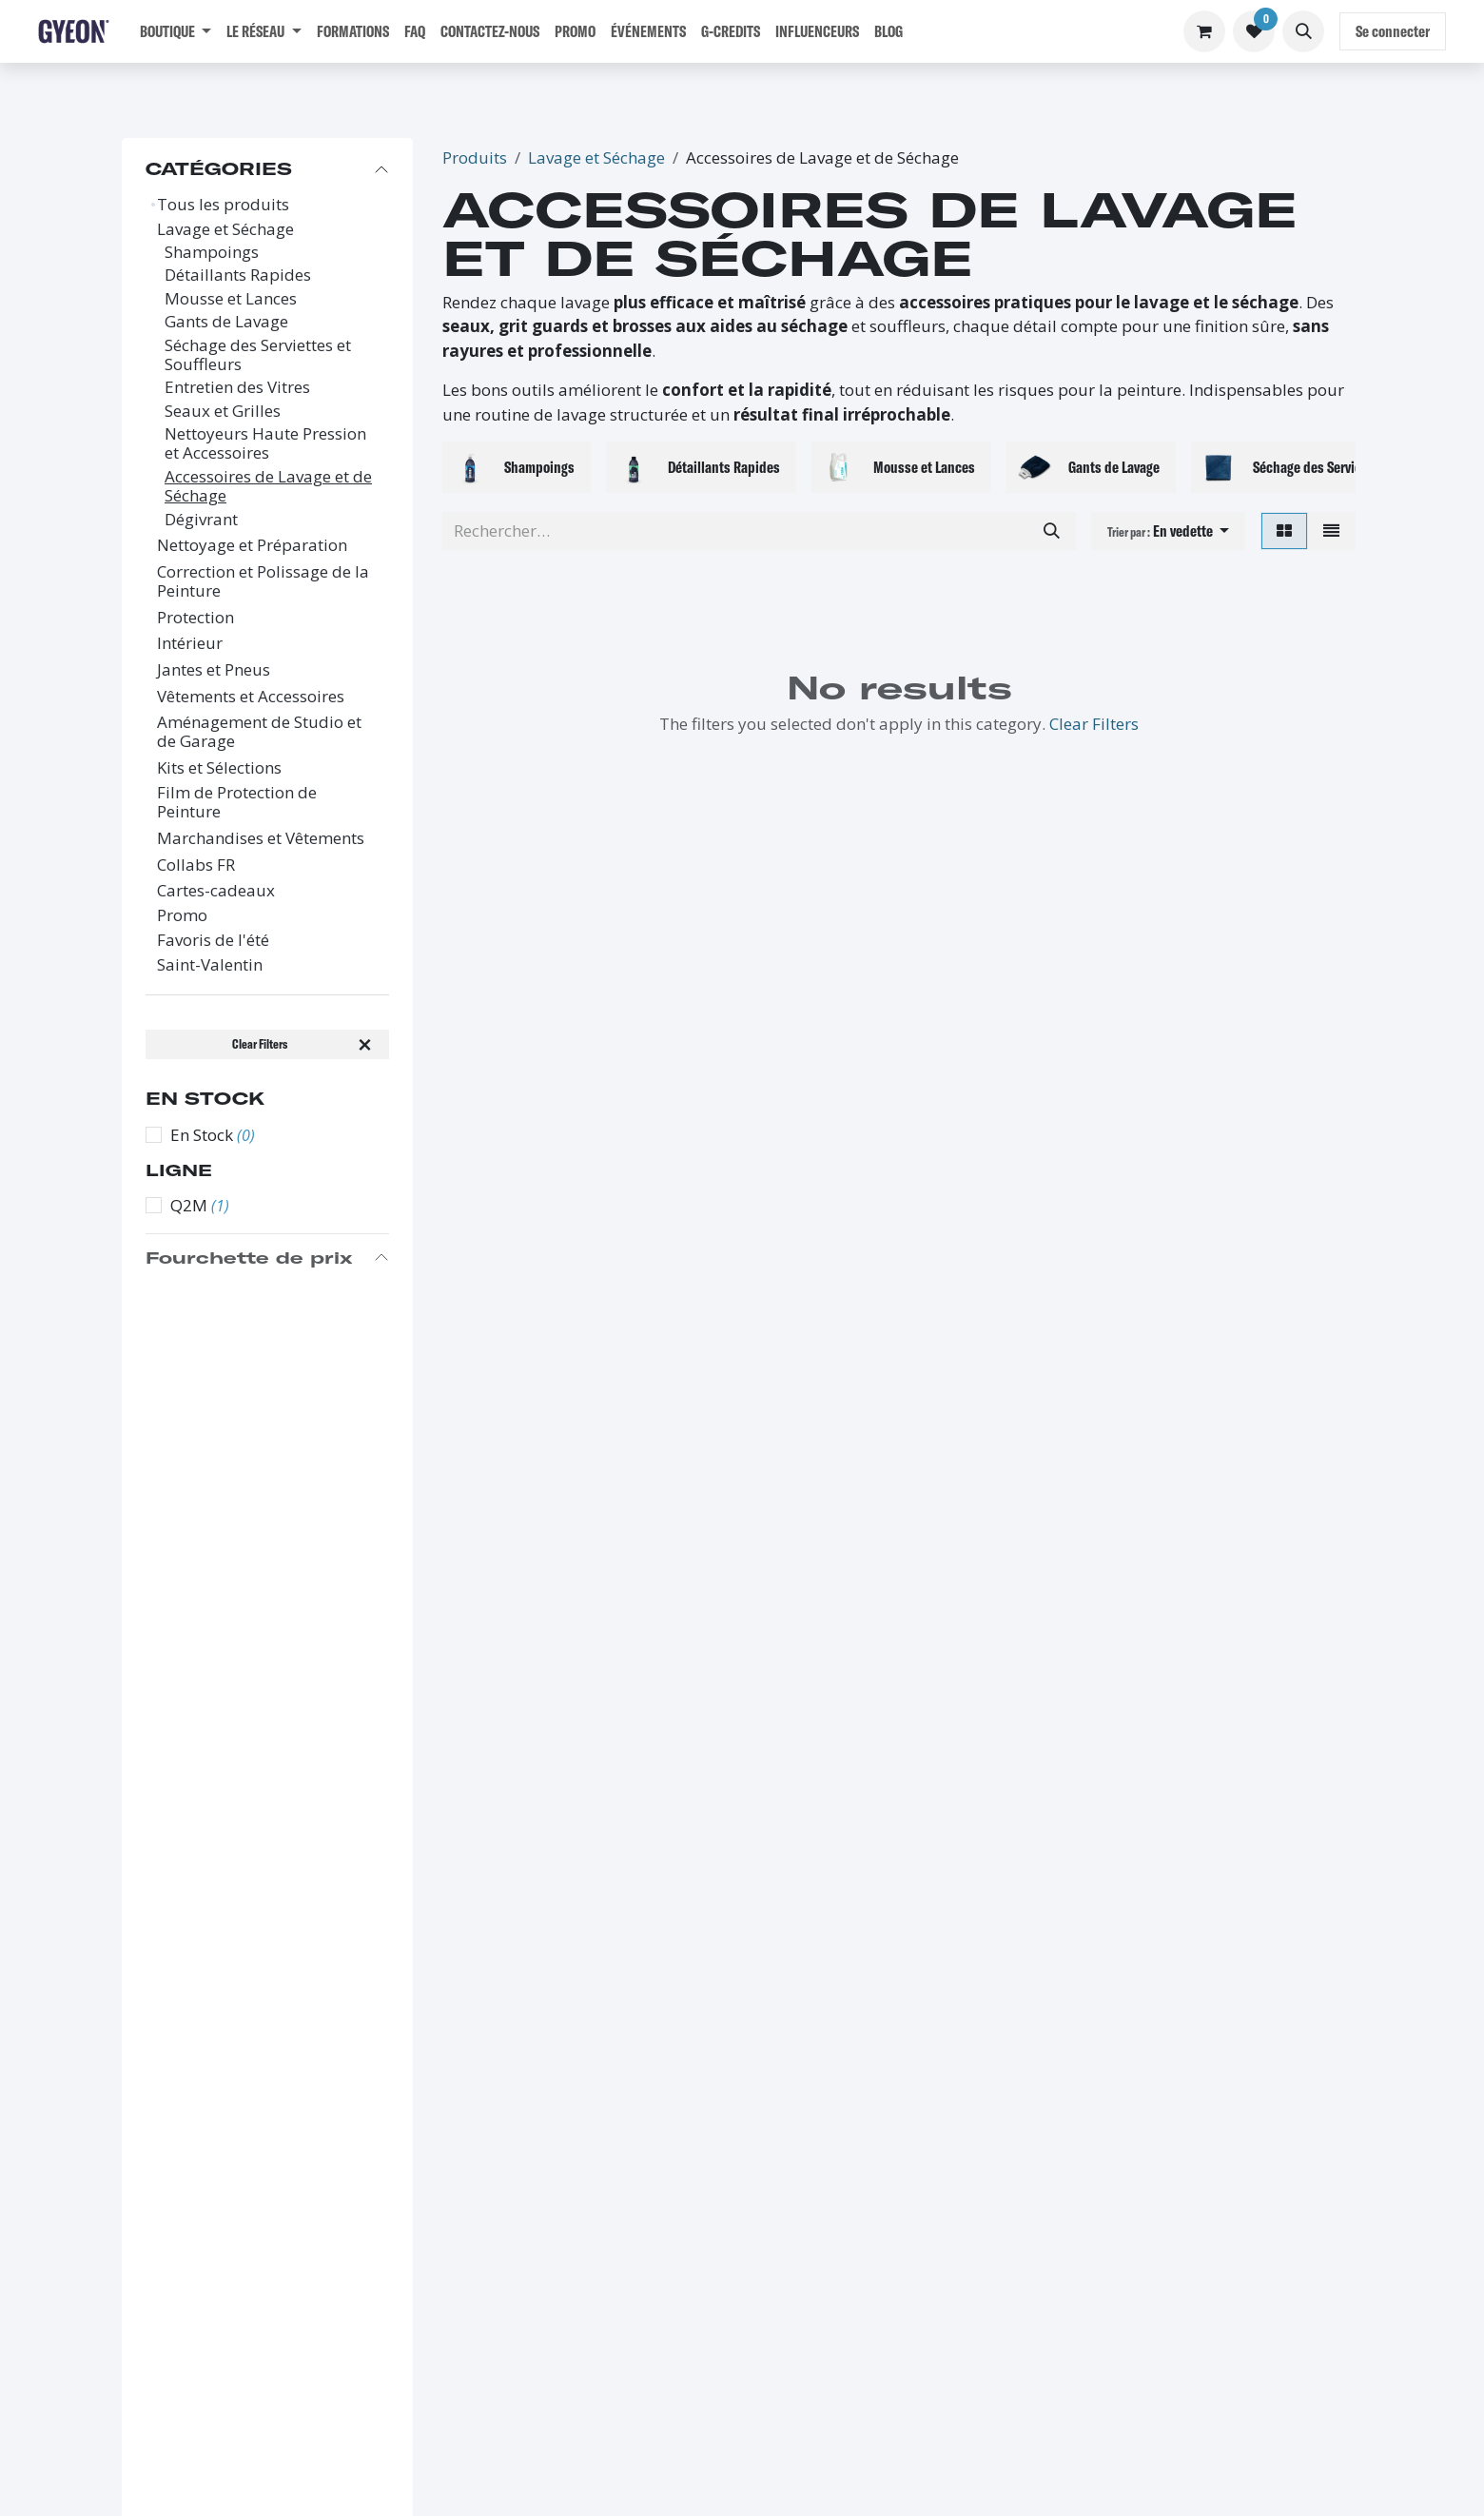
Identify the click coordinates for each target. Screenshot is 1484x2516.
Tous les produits (223, 204)
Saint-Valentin (210, 964)
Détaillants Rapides (238, 275)
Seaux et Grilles (223, 411)
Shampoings (212, 252)
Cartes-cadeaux (216, 890)
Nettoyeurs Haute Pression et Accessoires (265, 443)
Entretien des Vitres (237, 387)
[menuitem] (175, 31)
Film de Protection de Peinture (237, 802)
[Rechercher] (1051, 531)
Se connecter (1393, 31)
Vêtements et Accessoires (250, 696)
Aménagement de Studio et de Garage (259, 732)
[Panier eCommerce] (1204, 31)
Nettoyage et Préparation (252, 545)
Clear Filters (1094, 724)
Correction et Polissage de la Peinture (263, 581)
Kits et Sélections (219, 767)
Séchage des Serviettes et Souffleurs (258, 355)
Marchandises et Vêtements (260, 838)
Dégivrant (201, 519)
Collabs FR (196, 865)
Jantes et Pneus (213, 669)
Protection (195, 617)
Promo (182, 915)
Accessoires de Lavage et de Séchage (268, 486)
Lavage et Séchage (225, 229)
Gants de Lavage (226, 321)
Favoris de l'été (213, 940)
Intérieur (190, 643)
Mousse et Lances (231, 298)
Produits (474, 157)
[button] (1303, 31)
